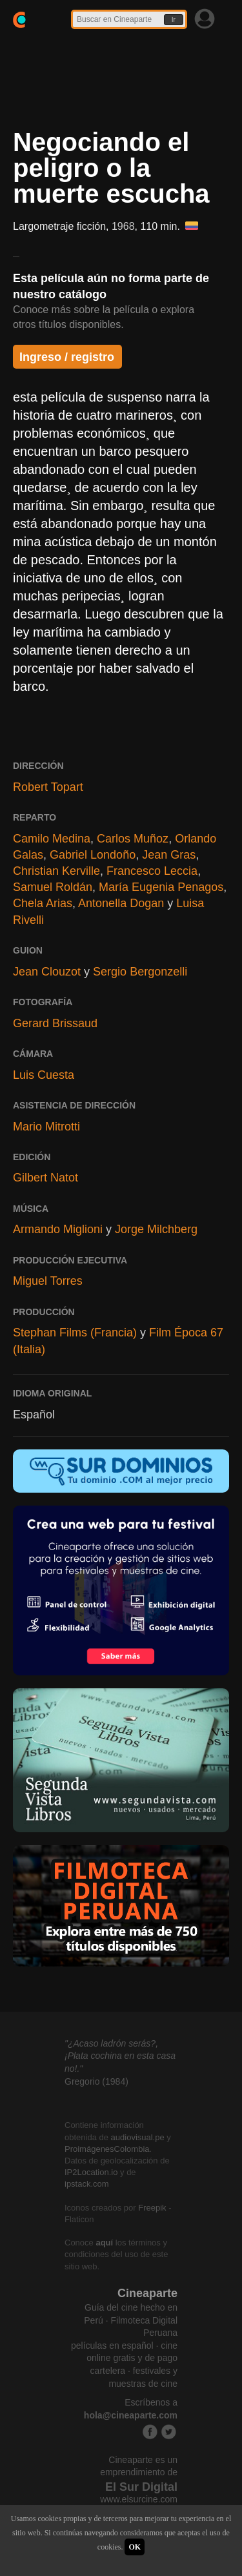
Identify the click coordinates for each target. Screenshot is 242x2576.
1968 (123, 226)
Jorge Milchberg (156, 1229)
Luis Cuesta (43, 1074)
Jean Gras (169, 854)
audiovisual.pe (138, 2137)
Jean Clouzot (47, 971)
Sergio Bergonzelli (140, 971)
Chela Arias (42, 903)
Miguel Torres (48, 1280)
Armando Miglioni (58, 1229)
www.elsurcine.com (138, 2499)
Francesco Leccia (151, 870)
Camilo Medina (51, 838)
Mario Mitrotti (46, 1126)
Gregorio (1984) (96, 2081)
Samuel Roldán (52, 887)
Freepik (152, 2208)
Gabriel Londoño (93, 854)
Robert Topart (48, 787)
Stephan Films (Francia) (75, 1332)
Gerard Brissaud (55, 1023)
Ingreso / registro (66, 357)
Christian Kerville (56, 870)
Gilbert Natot (45, 1177)
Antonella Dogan (121, 903)
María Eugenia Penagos (161, 887)
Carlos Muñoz (132, 838)
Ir (174, 19)
